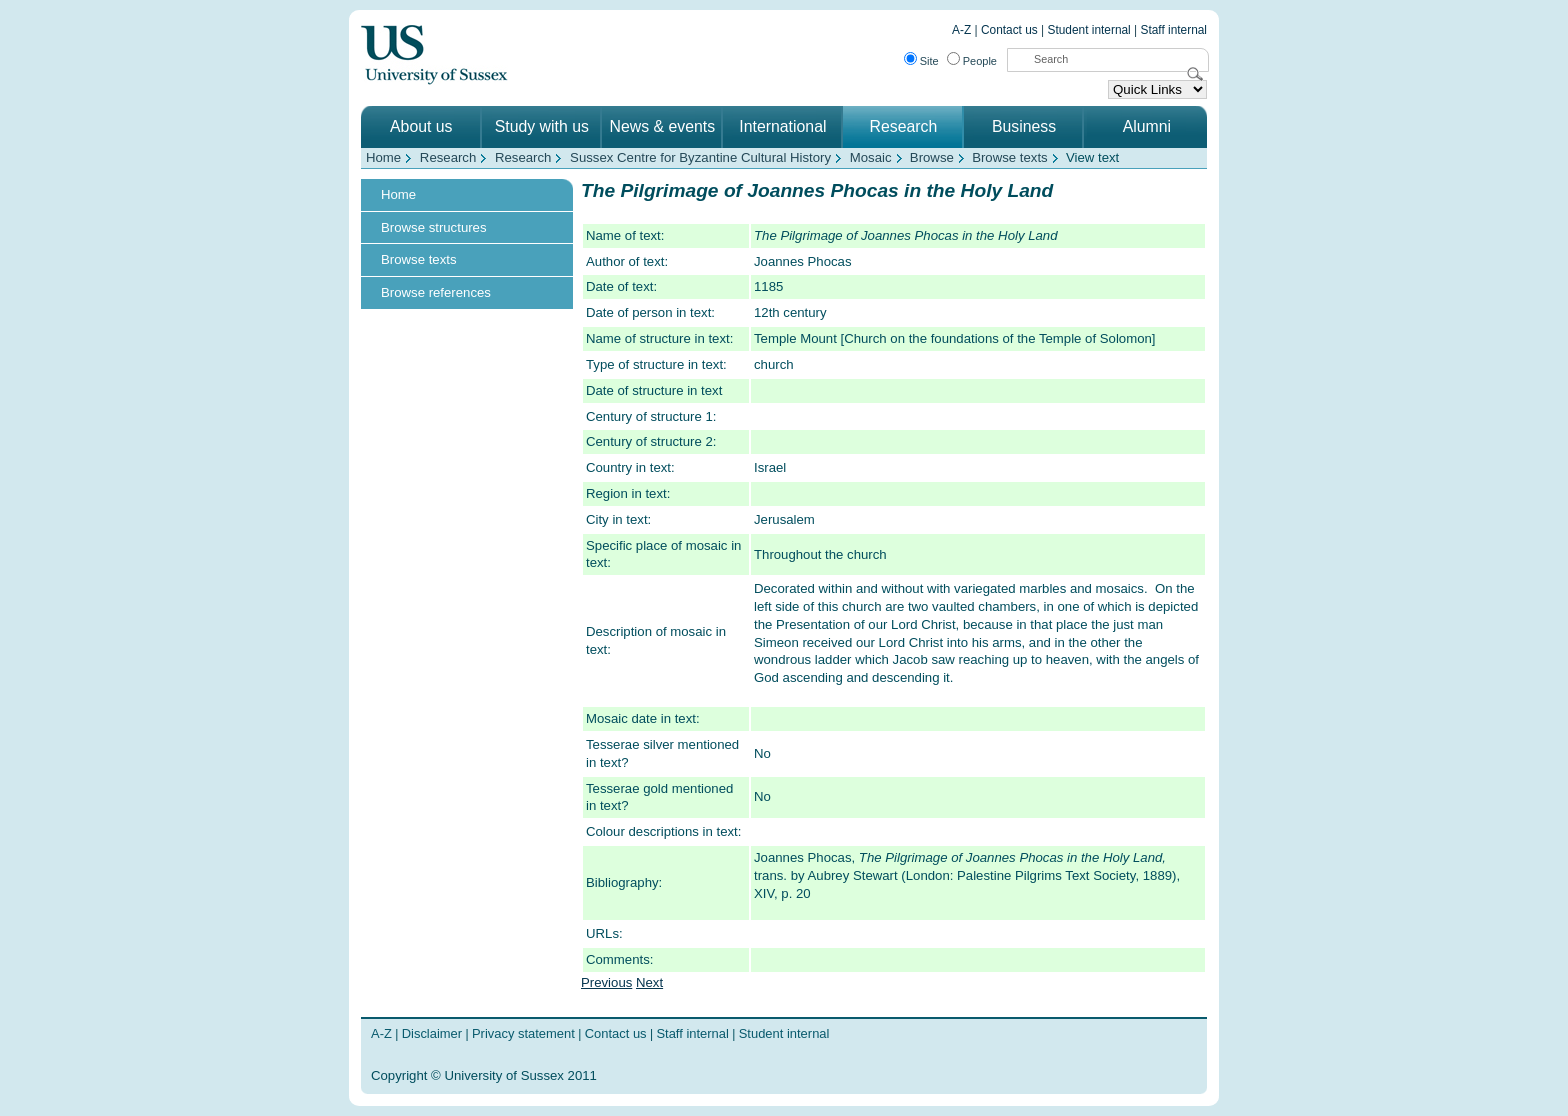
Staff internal (1174, 30)
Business (1024, 126)
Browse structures (434, 227)
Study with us (542, 126)
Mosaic (871, 157)
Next (649, 982)
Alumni (1147, 126)
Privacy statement (523, 1033)
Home (383, 157)
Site (929, 61)
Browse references (436, 292)
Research (904, 126)
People (980, 61)
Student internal (1089, 30)
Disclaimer (432, 1033)
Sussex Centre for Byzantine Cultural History (700, 157)
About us (421, 126)
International (782, 126)
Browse (932, 157)
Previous (606, 982)
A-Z (961, 30)
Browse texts (1010, 157)
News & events (663, 126)
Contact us (1009, 30)
